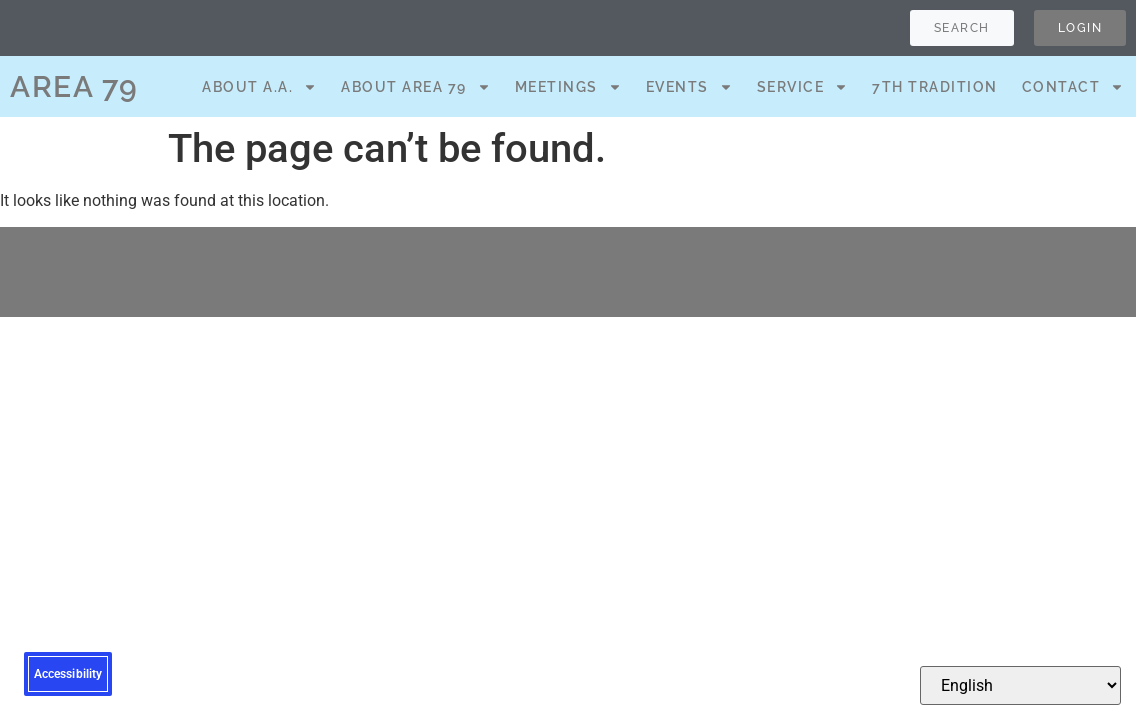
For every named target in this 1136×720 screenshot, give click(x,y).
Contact (1073, 87)
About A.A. (259, 87)
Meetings (568, 87)
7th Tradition (935, 87)
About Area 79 (416, 87)
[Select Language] (1020, 685)
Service (803, 87)
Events (689, 87)
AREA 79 (74, 86)
